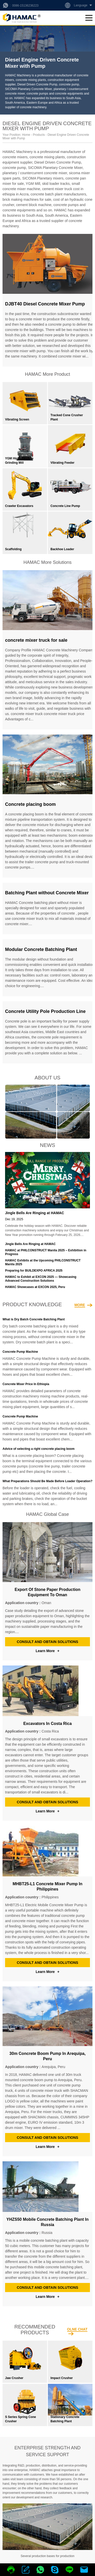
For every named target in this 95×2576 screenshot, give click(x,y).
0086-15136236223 (25, 5)
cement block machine (33, 205)
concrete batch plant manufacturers (58, 194)
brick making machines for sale (27, 199)
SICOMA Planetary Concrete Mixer (28, 89)
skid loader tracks (56, 184)
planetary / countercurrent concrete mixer (35, 173)
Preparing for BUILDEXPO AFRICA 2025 (34, 1270)
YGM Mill (33, 184)
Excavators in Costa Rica (47, 1723)
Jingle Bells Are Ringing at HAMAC (30, 1244)
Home (26, 135)
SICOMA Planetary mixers (43, 178)
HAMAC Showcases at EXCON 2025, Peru (35, 1287)
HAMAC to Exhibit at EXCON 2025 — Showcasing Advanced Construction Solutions (40, 1278)
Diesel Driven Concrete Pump (37, 84)
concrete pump (69, 84)
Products (39, 135)
